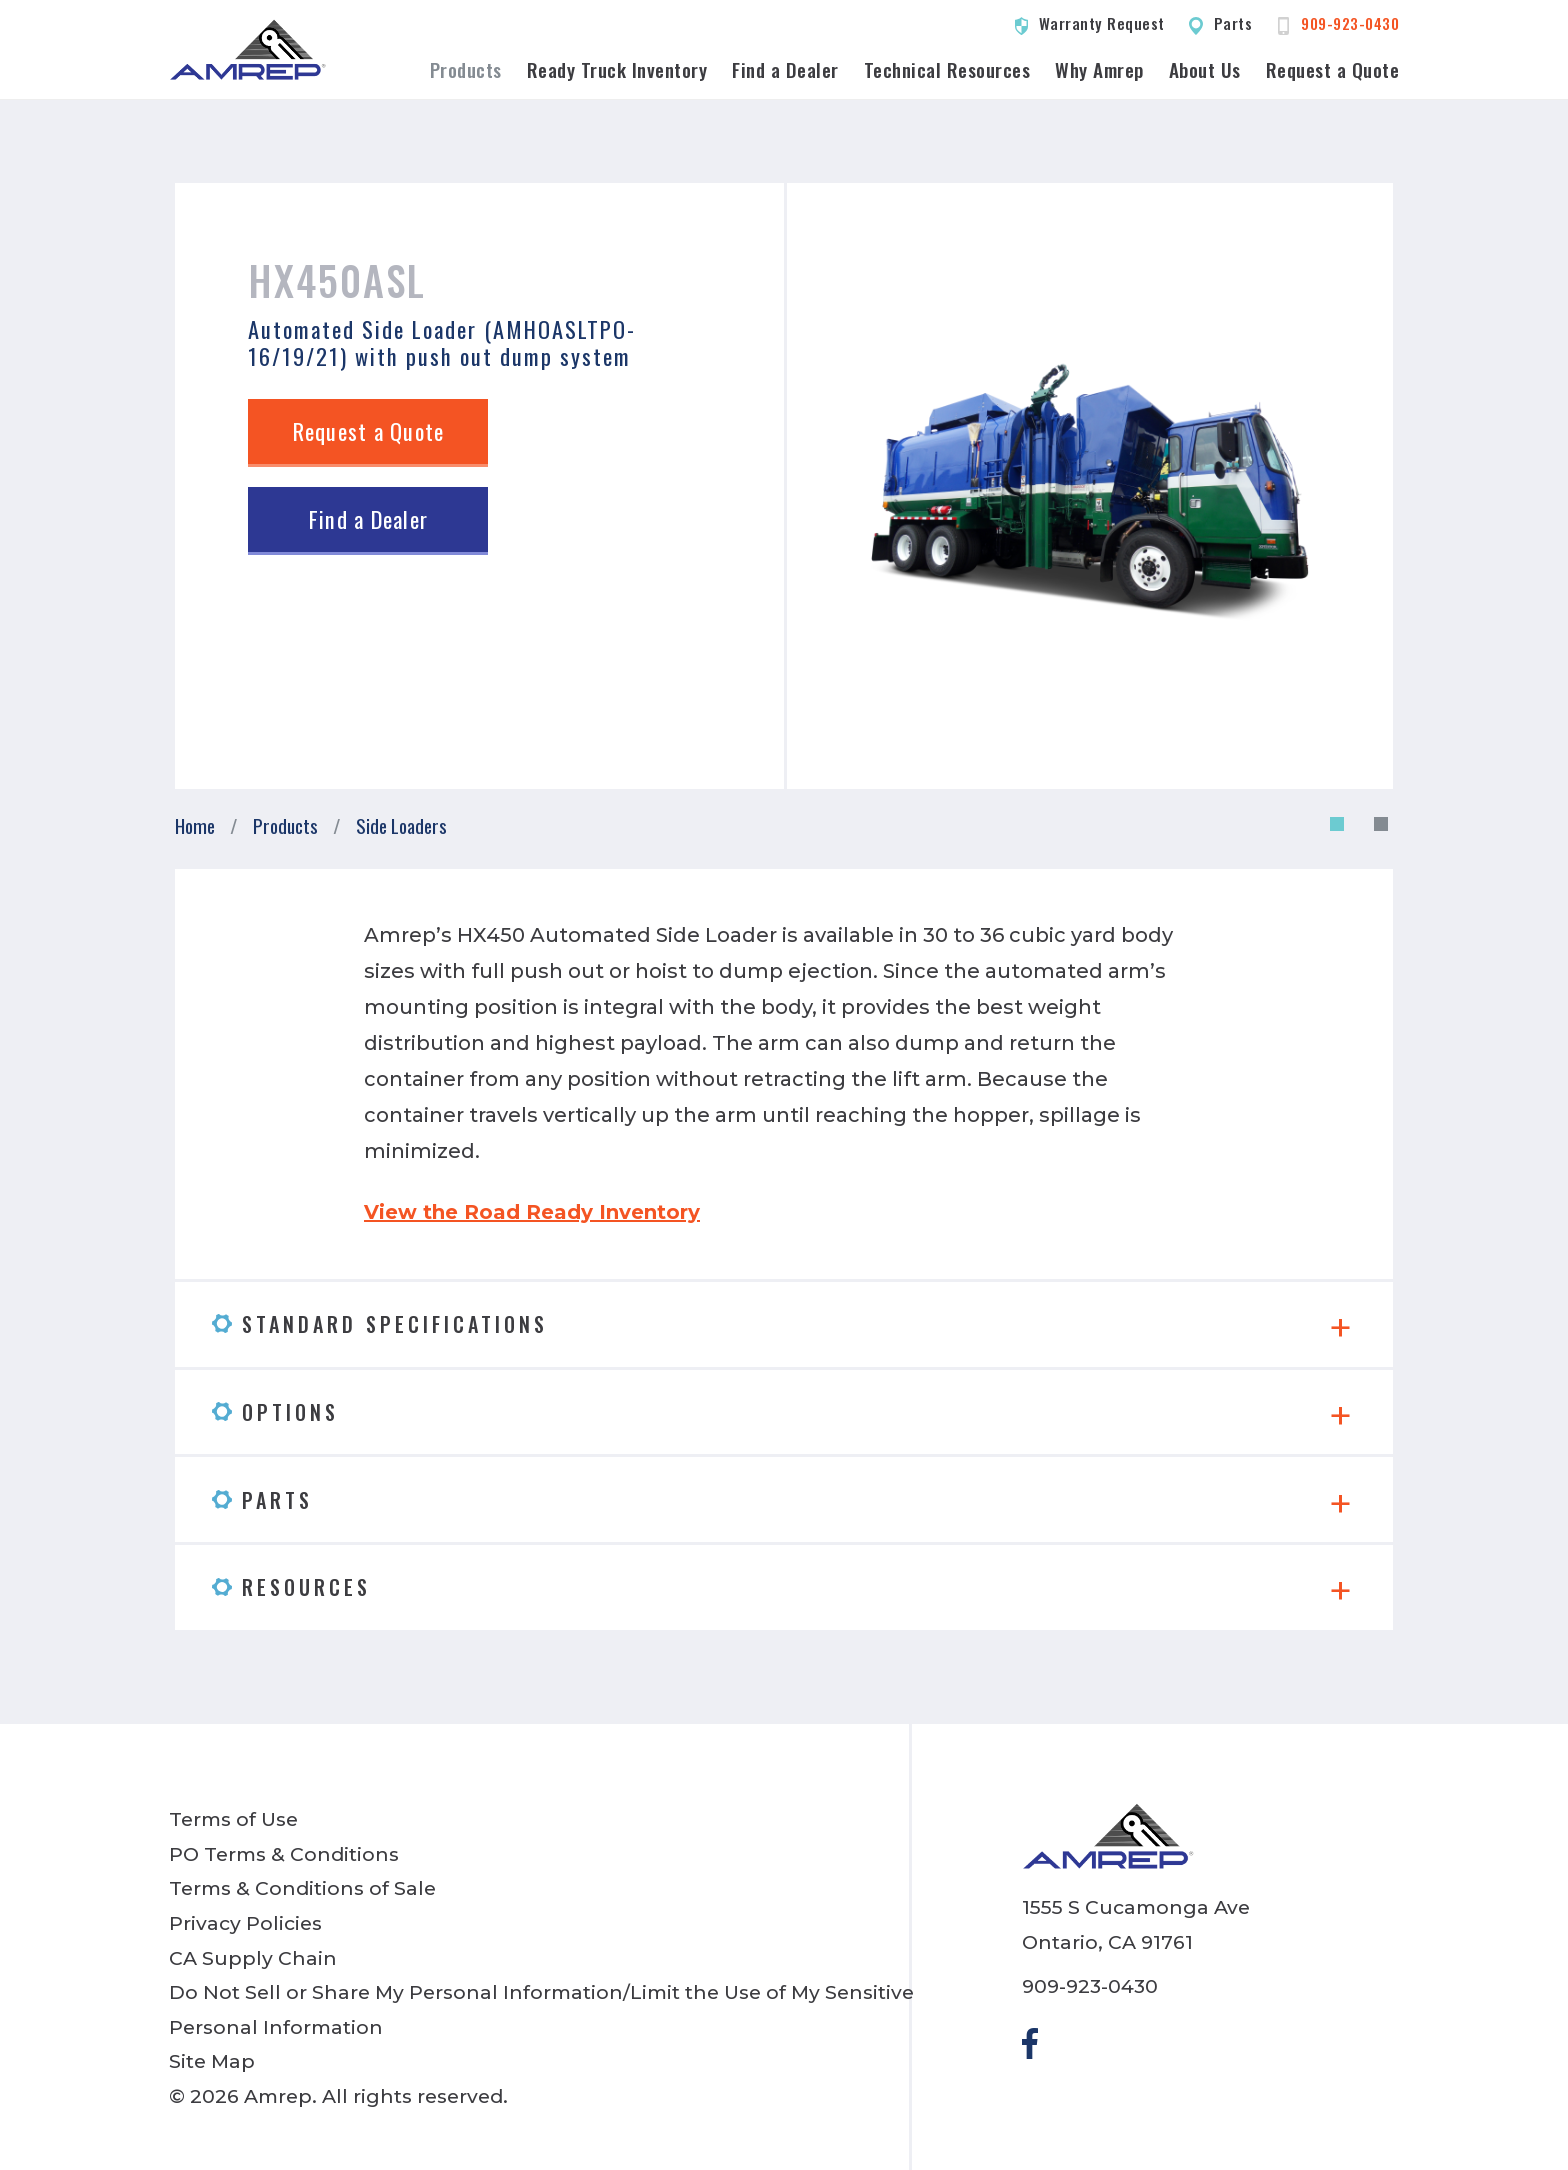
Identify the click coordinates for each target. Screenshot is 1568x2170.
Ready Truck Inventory (617, 69)
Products (466, 69)
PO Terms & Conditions (284, 1854)
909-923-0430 (1350, 23)
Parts (1233, 23)
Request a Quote (1333, 69)
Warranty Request (1102, 23)
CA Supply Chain (253, 1958)
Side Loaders (401, 825)
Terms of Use (233, 1819)
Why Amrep (1099, 69)
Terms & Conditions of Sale (302, 1888)
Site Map (212, 2061)
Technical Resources (947, 69)
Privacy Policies (245, 1923)
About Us (1205, 69)
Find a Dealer (785, 69)
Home (195, 825)
